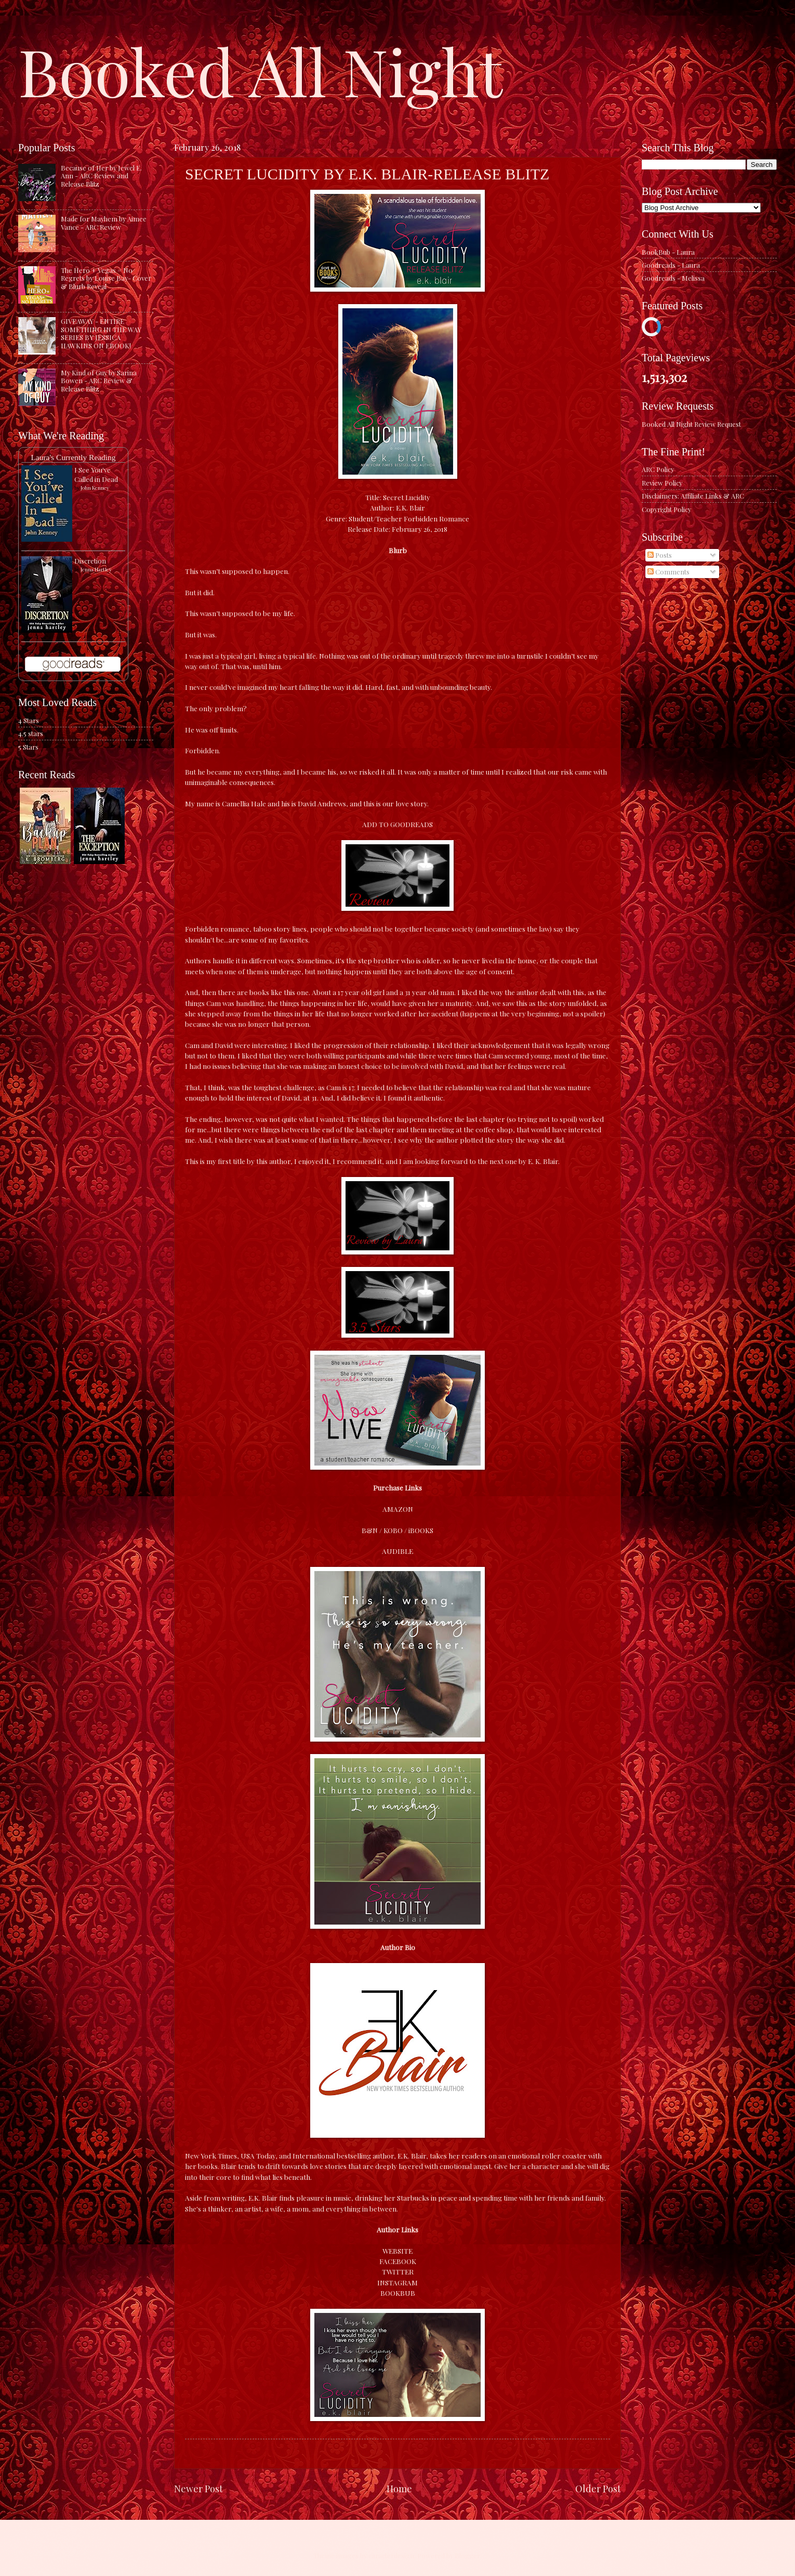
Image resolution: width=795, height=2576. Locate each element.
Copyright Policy (666, 509)
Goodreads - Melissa (673, 277)
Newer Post (198, 2488)
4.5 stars (30, 733)
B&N (370, 1530)
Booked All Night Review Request (691, 424)
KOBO (393, 1530)
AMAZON (397, 1508)
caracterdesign (391, 2555)
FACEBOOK (397, 2261)
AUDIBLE (397, 1550)
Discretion (90, 560)
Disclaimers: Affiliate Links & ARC (693, 495)
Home (399, 2488)
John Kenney (95, 487)
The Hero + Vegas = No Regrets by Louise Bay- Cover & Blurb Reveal (106, 278)
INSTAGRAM (397, 2282)
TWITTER (398, 2271)
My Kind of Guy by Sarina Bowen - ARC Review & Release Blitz (99, 380)
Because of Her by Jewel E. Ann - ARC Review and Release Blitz (101, 175)
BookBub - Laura (668, 251)
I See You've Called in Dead (96, 474)
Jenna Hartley (96, 569)
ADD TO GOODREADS (397, 824)
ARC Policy (658, 469)
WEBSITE (397, 2250)
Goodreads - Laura (671, 264)
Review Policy (662, 482)
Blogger (467, 2555)
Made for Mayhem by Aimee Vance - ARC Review (104, 222)
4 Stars (28, 720)
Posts (659, 555)
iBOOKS (420, 1530)
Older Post (598, 2488)
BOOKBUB (397, 2292)
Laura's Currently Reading (73, 457)
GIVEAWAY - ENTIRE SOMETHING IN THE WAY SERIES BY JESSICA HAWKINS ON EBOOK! (101, 333)
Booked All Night (260, 70)
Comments (668, 571)
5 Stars (28, 746)
